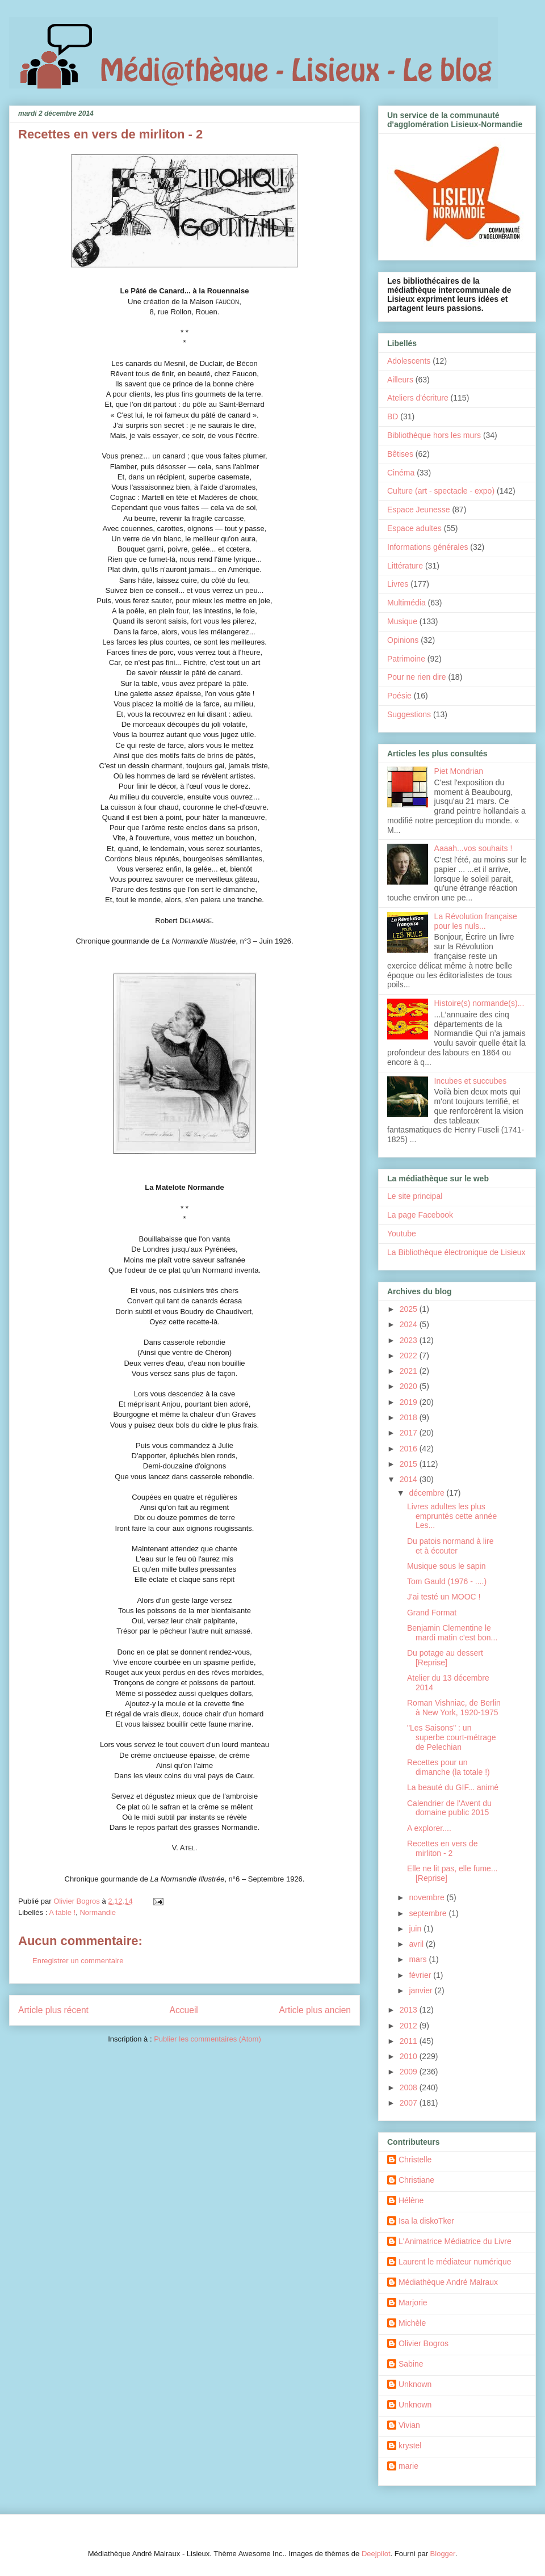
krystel (410, 2445)
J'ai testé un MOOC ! (444, 1596)
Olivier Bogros (423, 2343)
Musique (402, 621)
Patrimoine (406, 658)
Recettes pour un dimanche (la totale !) (448, 1767)
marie (408, 2465)
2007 (410, 2102)
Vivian (409, 2425)
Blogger (442, 2553)
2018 (410, 1417)
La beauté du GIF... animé (452, 1787)
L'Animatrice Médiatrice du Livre (455, 2241)
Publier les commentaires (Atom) (207, 2039)
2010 (410, 2056)
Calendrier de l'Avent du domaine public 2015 (449, 1808)
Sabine (411, 2363)
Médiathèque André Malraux (448, 2282)
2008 (410, 2087)
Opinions (402, 640)
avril (417, 1943)
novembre (427, 1897)
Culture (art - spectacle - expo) (440, 490)
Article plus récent (53, 2010)
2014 (410, 1479)
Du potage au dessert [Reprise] (445, 1657)
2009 (410, 2071)
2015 (410, 1463)
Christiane (416, 2179)
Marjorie (413, 2302)
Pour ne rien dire (416, 676)
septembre (428, 1913)
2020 (410, 1386)
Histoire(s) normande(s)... (479, 1003)
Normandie (97, 1912)
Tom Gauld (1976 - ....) (447, 1581)
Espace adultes (414, 528)
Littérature (405, 565)
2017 (410, 1432)
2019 (410, 1402)
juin (416, 1928)
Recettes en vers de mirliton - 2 (442, 1848)
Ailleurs (400, 379)
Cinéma (400, 472)
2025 (410, 1309)
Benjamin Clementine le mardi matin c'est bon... (452, 1632)
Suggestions (409, 714)
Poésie (399, 695)
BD (392, 416)
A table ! (62, 1912)
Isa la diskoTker (426, 2220)
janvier (421, 1990)
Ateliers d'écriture (417, 397)
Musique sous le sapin (446, 1566)
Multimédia (406, 602)
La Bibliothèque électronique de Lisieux (456, 1252)
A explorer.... (429, 1828)
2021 (410, 1370)
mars (419, 1959)
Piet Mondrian (458, 771)
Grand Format (431, 1612)
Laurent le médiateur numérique (455, 2261)
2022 (410, 1355)
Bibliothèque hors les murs (434, 435)
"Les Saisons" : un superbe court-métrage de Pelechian (451, 1737)
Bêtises (400, 453)
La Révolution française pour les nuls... (475, 921)
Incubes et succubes (470, 1080)
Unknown (415, 2384)
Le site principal (414, 1196)
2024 (410, 1324)
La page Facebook (420, 1214)
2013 (410, 2009)
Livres (397, 583)
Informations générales (427, 547)
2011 (410, 2040)
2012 (410, 2025)
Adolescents (408, 360)
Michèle (412, 2322)
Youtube (401, 1233)
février (421, 1975)
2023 (410, 1340)
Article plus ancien (315, 2010)
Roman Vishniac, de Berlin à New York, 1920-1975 (454, 1707)
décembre (427, 1492)
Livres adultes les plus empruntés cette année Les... (452, 1516)
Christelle (415, 2159)
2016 (410, 1448)
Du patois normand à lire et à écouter (450, 1546)
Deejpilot (376, 2553)
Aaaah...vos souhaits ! (473, 848)
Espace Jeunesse (418, 509)
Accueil (184, 2010)
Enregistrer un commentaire (77, 1960)
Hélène (411, 2200)
